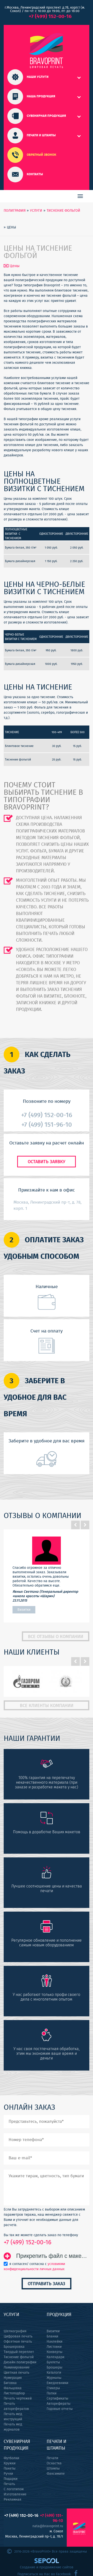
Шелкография (15, 2331)
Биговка (10, 2383)
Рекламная (12, 2499)
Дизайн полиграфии (20, 2362)
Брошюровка (14, 2347)
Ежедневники (57, 2383)
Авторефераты (58, 2403)
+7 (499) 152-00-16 (50, 16)
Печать (9, 2484)
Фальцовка (13, 2388)
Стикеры (53, 2388)
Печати (52, 2458)
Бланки (52, 2336)
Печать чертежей (18, 2398)
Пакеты (9, 2468)
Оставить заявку (46, 1162)
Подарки (10, 2479)
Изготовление (15, 2494)
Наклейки (54, 2341)
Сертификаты (57, 2398)
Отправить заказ (46, 2284)
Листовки (54, 2347)
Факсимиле (56, 2473)
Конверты (54, 2352)
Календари (55, 2357)
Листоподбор (14, 2393)
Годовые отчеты (60, 2409)
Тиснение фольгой (19, 2357)
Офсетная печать (18, 2341)
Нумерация (13, 2378)
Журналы (54, 2378)
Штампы (53, 2468)
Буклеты (53, 2362)
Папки (51, 2393)
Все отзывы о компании (55, 1637)
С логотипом (14, 2489)
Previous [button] (75, 1525)
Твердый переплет (19, 2352)
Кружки (9, 2463)
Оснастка (54, 2463)
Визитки (53, 2331)
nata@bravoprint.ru (47, 2526)
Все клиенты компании (46, 1706)
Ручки (8, 2473)
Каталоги (54, 2372)
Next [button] (85, 1525)
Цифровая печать (18, 2336)
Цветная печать (16, 2372)
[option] (46, 1576)
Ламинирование (17, 2367)
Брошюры (54, 2367)
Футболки (11, 2458)
